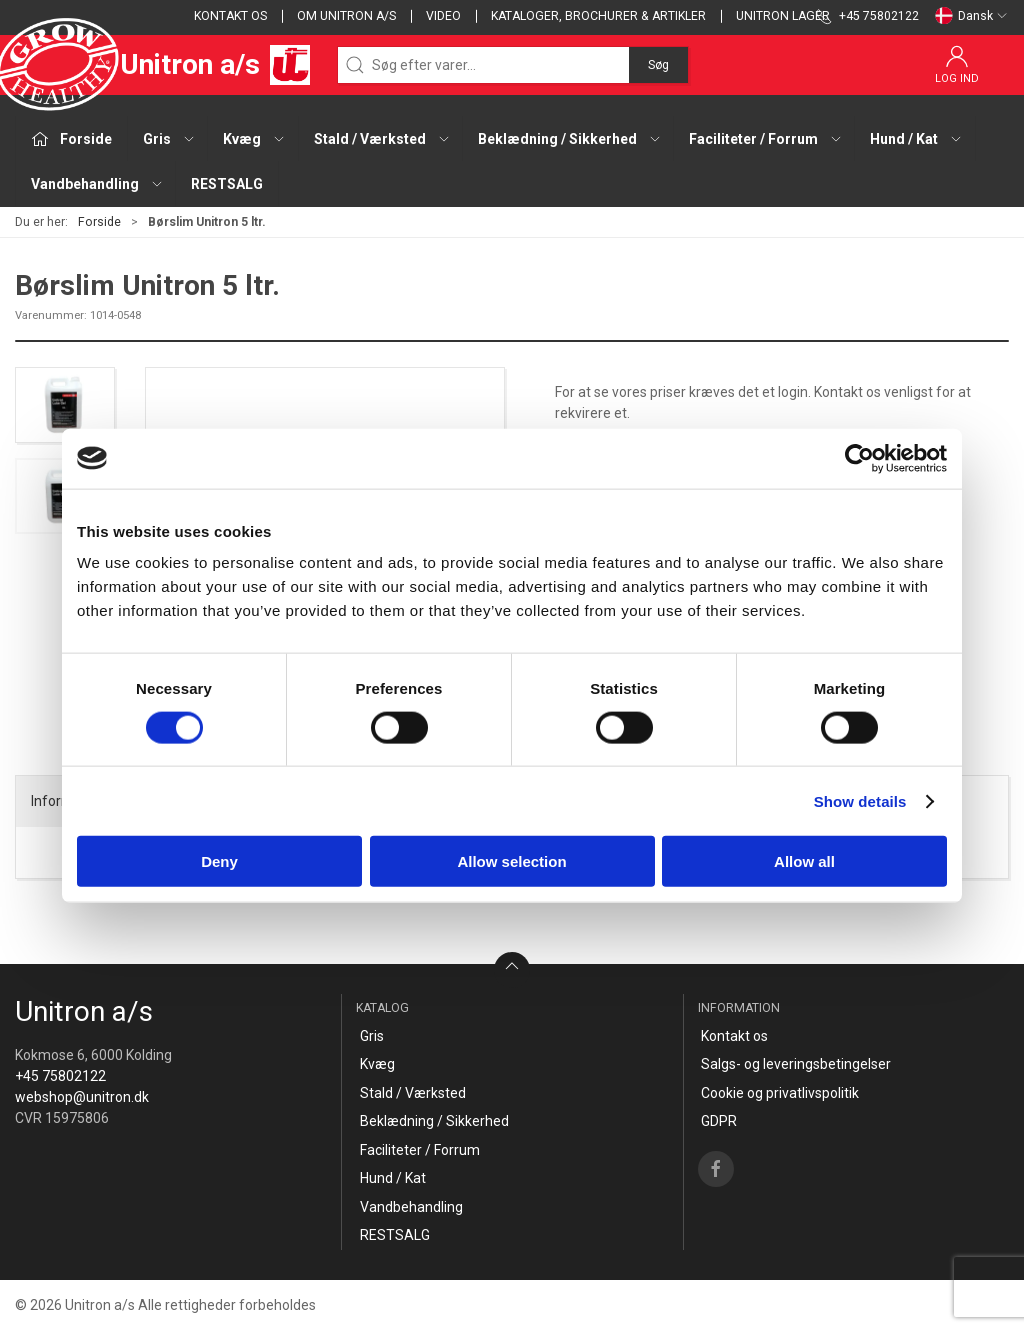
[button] (65, 405)
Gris (372, 1036)
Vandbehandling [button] (97, 184)
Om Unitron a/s (346, 16)
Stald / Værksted (413, 1093)
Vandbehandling (411, 1207)
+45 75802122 (60, 1076)
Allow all (804, 861)
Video (443, 16)
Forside (99, 222)
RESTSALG (227, 184)
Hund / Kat (393, 1178)
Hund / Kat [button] (916, 139)
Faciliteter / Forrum (420, 1150)
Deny (219, 861)
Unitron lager (783, 16)
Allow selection (511, 861)
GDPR (719, 1121)
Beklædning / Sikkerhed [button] (570, 139)
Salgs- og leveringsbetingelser (796, 1064)
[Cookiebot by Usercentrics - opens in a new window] (859, 458)
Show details (860, 800)
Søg (658, 65)
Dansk (971, 16)
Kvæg (377, 1064)
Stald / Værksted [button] (382, 139)
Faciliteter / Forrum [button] (766, 139)
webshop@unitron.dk (82, 1097)
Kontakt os (230, 16)
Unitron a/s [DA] (162, 65)
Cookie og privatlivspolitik (780, 1093)
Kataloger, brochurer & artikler (598, 16)
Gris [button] (169, 139)
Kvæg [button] (254, 139)
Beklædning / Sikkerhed (434, 1121)
